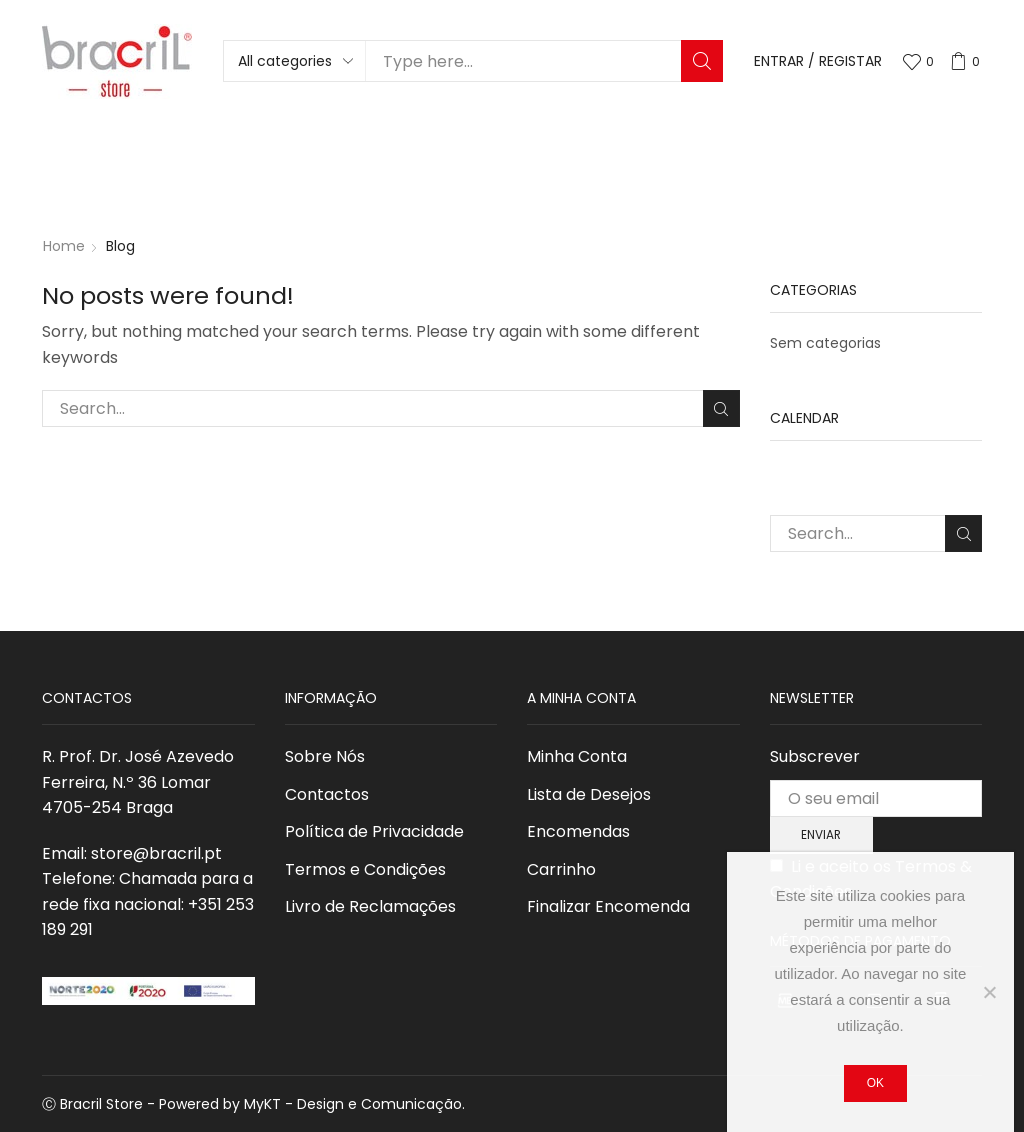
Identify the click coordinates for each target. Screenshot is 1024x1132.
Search (702, 61)
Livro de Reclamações (370, 906)
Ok (875, 1083)
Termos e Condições (365, 869)
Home (64, 246)
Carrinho (561, 869)
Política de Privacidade (374, 831)
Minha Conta (577, 756)
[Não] (989, 992)
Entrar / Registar (818, 61)
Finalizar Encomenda (608, 906)
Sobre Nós (325, 756)
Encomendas (578, 831)
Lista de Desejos (589, 794)
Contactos (327, 794)
